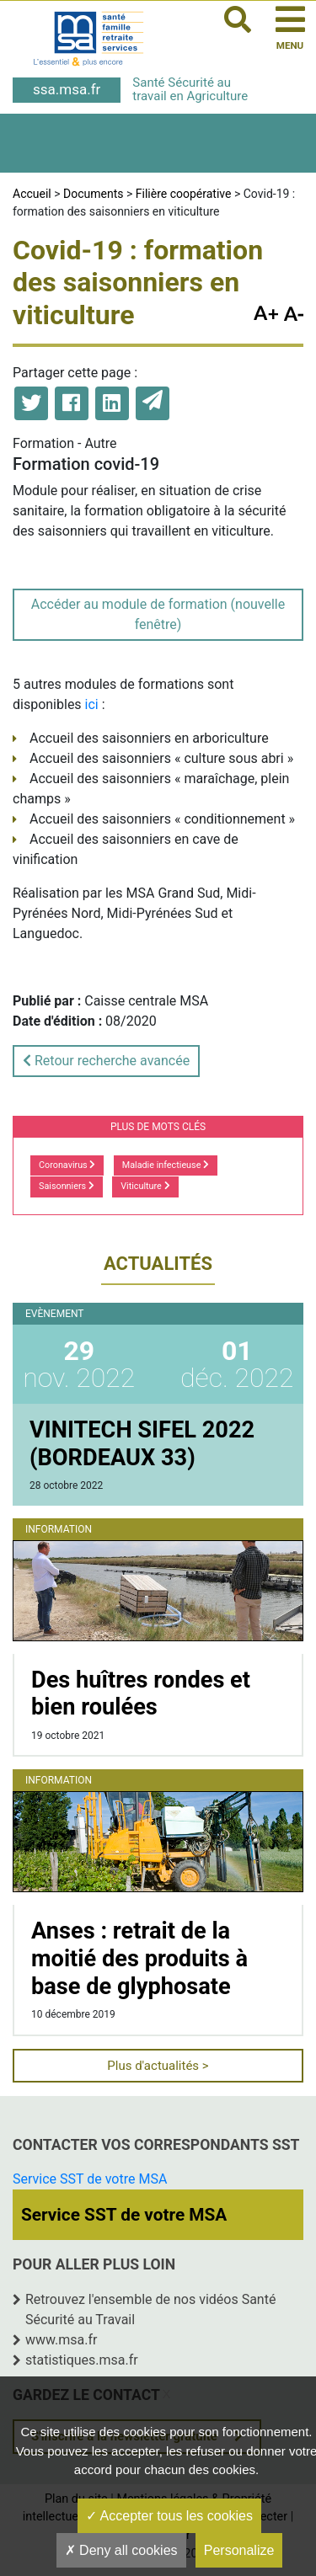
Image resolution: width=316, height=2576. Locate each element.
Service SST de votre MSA (90, 2179)
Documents (93, 193)
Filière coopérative (184, 193)
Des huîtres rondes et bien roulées (140, 1694)
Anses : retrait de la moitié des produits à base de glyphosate (139, 1958)
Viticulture (145, 1186)
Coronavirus (67, 1165)
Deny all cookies (121, 2550)
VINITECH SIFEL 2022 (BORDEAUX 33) (141, 1443)
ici (92, 704)
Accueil (32, 193)
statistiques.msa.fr (81, 2360)
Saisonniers (66, 1186)
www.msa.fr (61, 2340)
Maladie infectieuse (165, 1165)
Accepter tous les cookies (169, 2516)
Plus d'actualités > (157, 2065)
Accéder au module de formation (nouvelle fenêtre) (158, 614)
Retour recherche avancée (106, 1061)
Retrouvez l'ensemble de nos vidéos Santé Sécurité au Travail (150, 2309)
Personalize (239, 2550)
